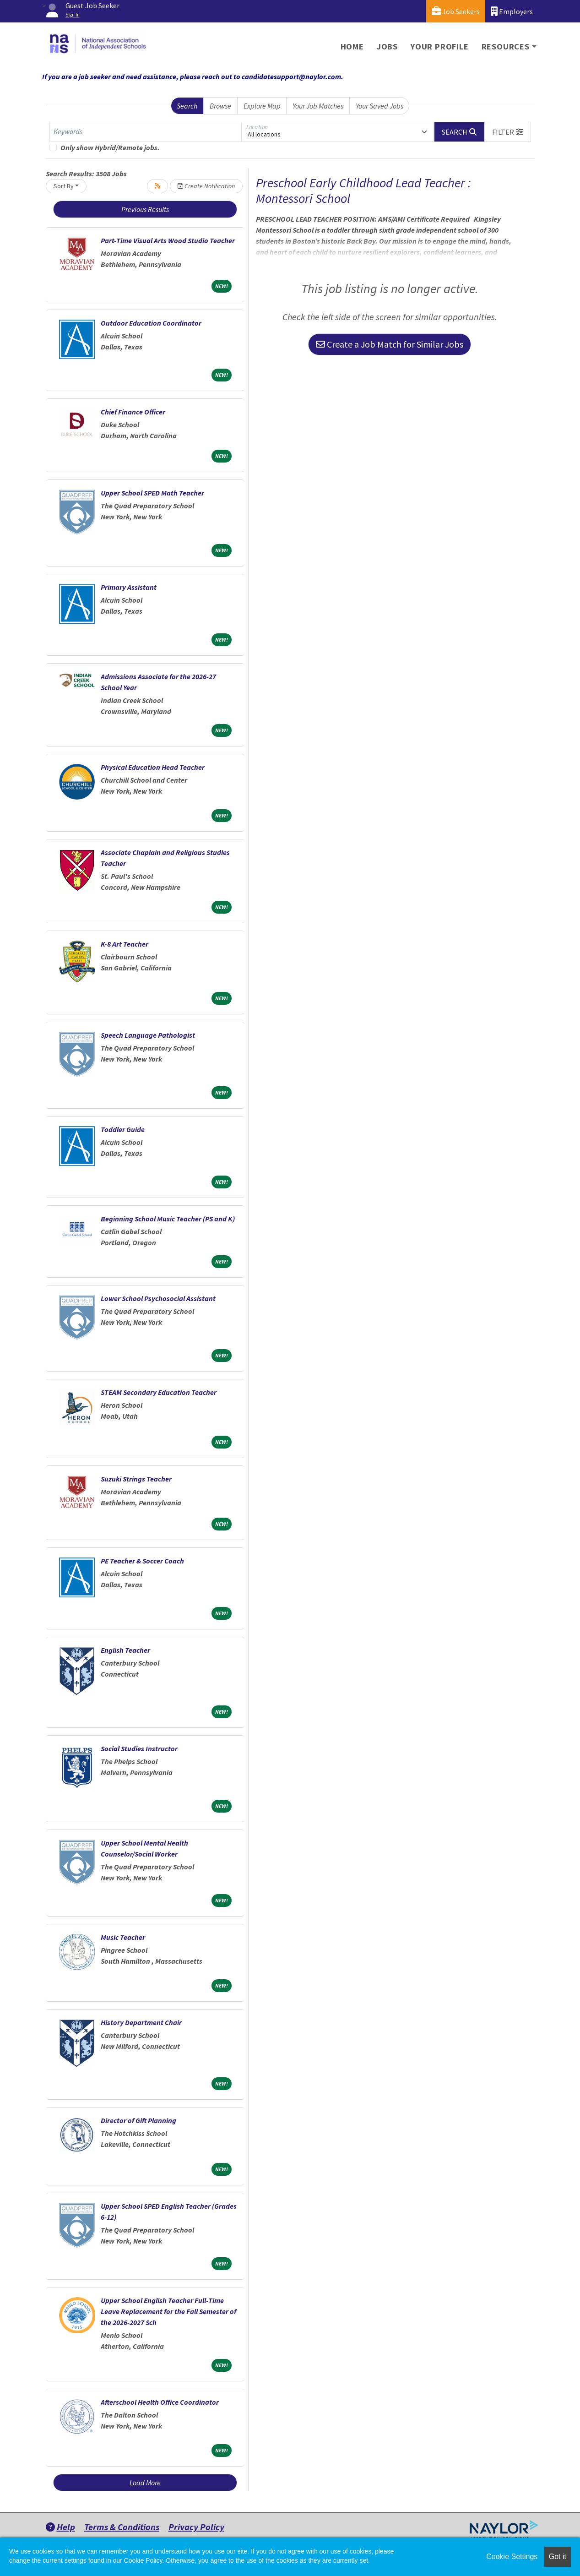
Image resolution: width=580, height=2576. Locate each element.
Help (60, 2526)
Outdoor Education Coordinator (151, 322)
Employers (512, 11)
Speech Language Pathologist (148, 1035)
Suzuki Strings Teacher (136, 1478)
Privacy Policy (196, 2526)
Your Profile (440, 46)
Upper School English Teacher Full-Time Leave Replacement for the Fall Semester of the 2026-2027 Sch (168, 2311)
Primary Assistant (129, 587)
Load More (145, 2482)
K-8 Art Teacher (124, 943)
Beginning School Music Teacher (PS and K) (168, 1218)
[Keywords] (145, 132)
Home (352, 46)
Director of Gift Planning (138, 2120)
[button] (507, 132)
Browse (220, 105)
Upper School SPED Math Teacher (152, 492)
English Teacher (125, 1650)
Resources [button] (506, 46)
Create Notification (206, 186)
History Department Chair (141, 2022)
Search (187, 105)
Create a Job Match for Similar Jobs (389, 344)
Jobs (387, 46)
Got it (557, 2556)
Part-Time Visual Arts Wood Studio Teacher (168, 240)
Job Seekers (456, 11)
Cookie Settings (511, 2556)
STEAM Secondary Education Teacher (159, 1392)
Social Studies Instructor (139, 1748)
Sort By (64, 186)
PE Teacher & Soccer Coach (142, 1560)
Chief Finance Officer (133, 411)
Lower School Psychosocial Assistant (158, 1298)
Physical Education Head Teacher (153, 767)
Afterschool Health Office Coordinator (160, 2402)
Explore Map (262, 105)
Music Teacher (123, 1937)
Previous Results (145, 209)
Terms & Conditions (121, 2526)
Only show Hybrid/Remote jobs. (110, 147)
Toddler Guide (123, 1129)
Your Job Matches (318, 105)
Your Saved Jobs (379, 105)
